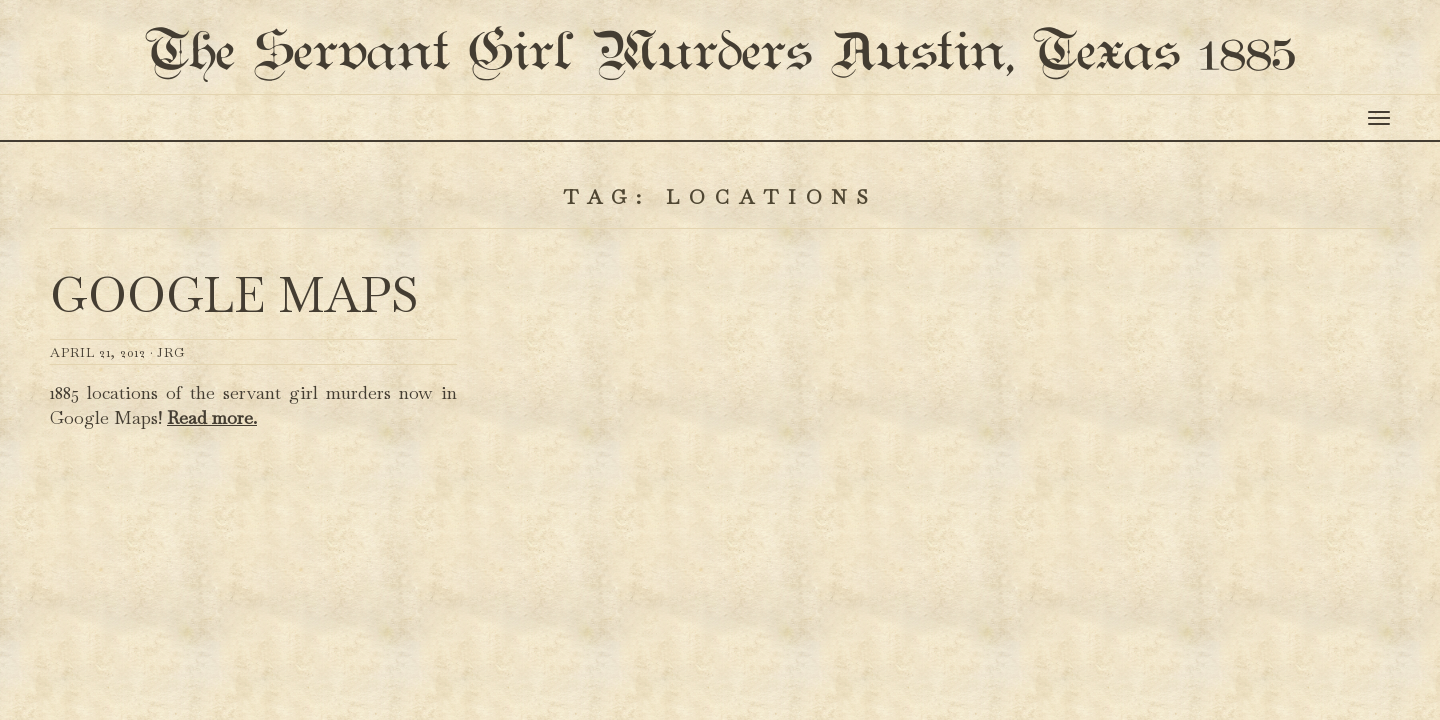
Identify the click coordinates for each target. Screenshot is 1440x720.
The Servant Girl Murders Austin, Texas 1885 (720, 94)
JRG (171, 431)
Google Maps (234, 375)
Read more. (212, 497)
